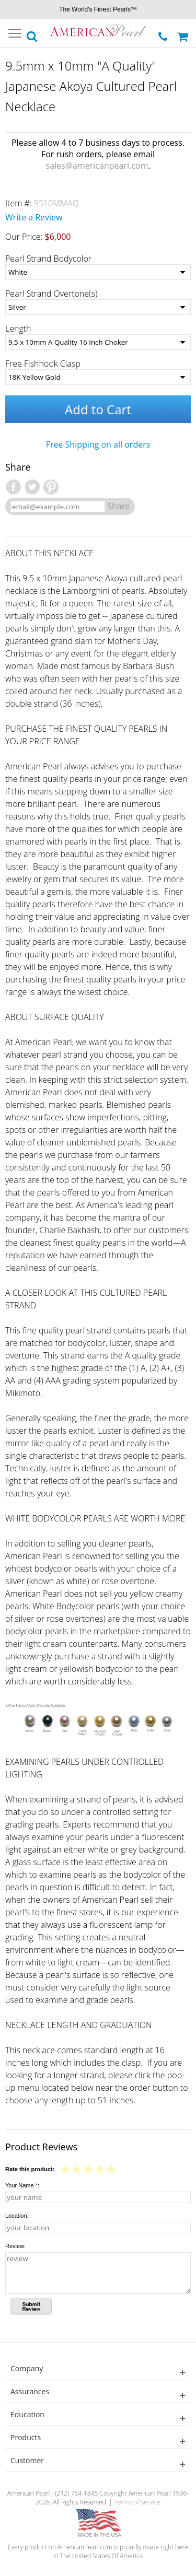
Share (118, 506)
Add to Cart (98, 409)
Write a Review (34, 217)
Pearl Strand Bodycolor (48, 258)
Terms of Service (137, 2502)
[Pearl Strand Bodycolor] (98, 272)
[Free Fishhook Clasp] (98, 377)
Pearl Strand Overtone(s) (51, 293)
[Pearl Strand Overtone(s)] (98, 307)
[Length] (98, 342)
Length (18, 328)
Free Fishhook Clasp (42, 363)
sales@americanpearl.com (97, 165)
